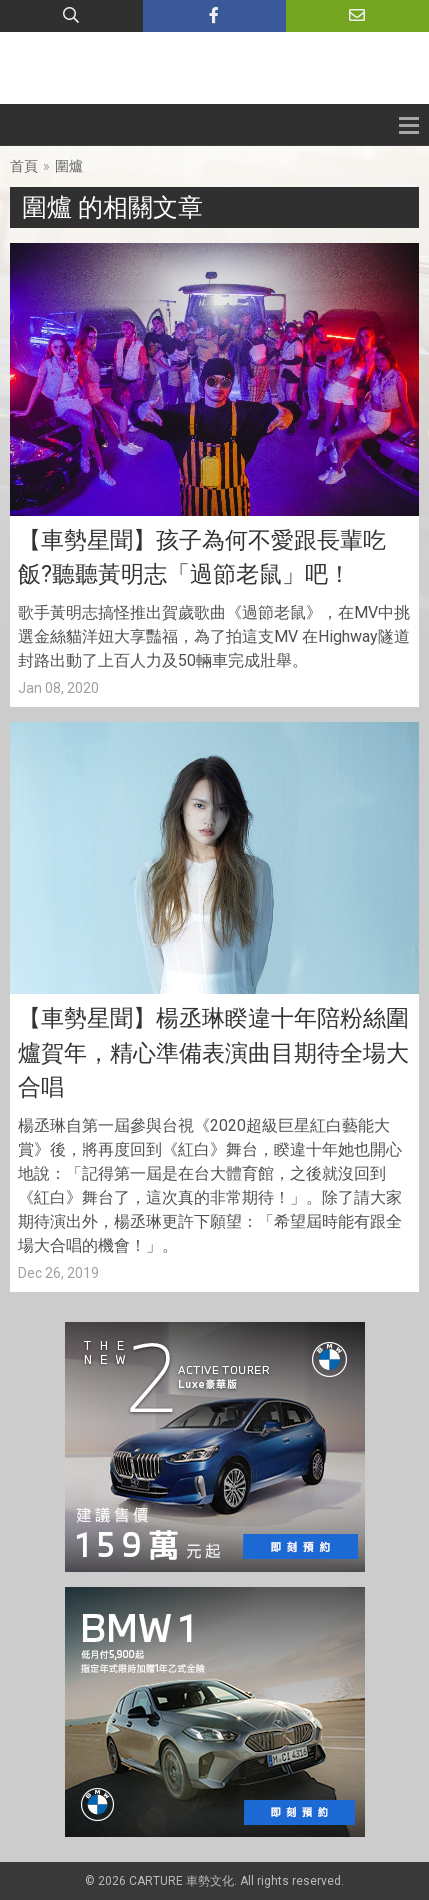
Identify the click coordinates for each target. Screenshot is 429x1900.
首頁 (24, 166)
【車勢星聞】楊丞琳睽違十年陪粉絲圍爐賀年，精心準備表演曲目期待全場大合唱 (213, 1053)
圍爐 (69, 166)
